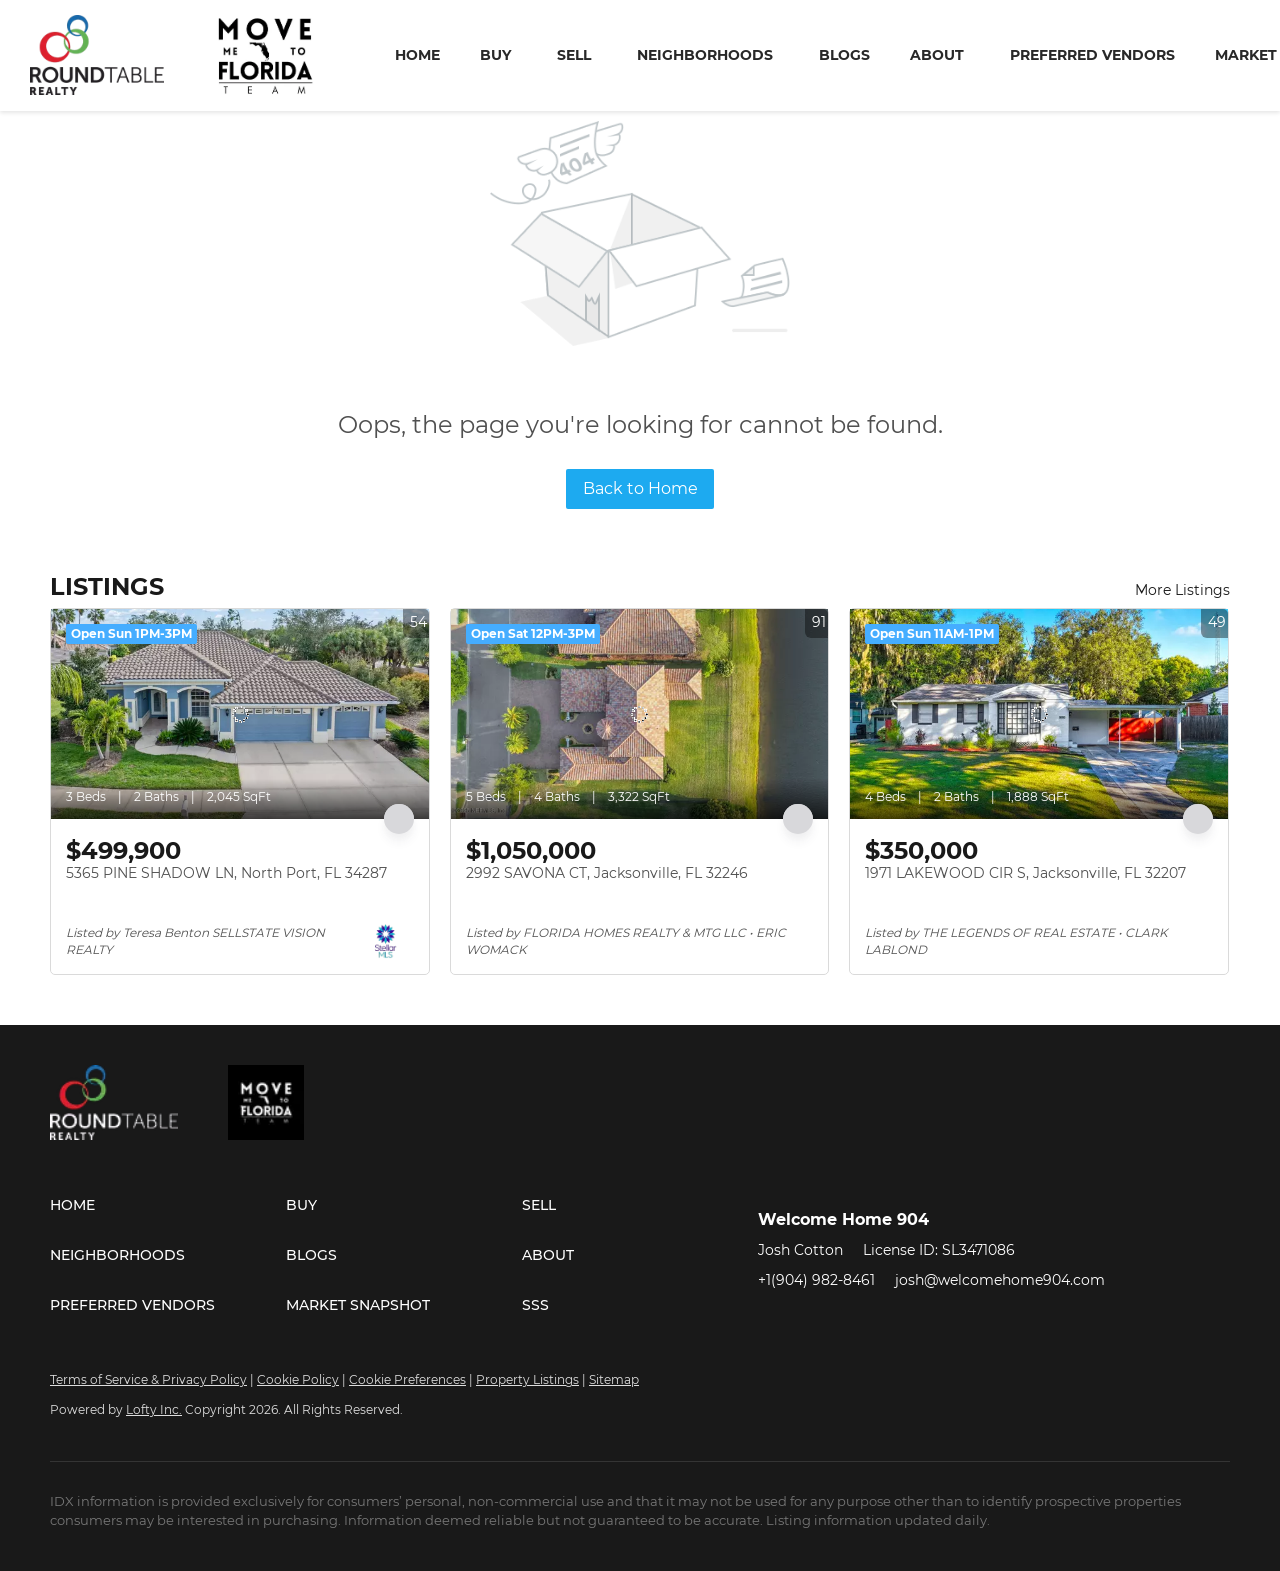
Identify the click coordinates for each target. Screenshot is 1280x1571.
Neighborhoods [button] (705, 55)
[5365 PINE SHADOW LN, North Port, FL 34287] (240, 714)
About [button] (937, 55)
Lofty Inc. (154, 1409)
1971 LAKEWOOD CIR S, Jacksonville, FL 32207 (1025, 873)
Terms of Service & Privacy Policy (148, 1379)
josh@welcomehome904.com (1000, 1280)
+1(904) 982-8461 (816, 1280)
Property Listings (527, 1379)
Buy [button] (495, 55)
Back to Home (640, 488)
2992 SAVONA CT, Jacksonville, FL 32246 (607, 873)
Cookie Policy (298, 1379)
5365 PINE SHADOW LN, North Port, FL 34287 (226, 873)
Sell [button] (574, 55)
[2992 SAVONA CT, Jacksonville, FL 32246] (640, 714)
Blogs (844, 55)
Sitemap (614, 1379)
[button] (168, 1205)
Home (417, 55)
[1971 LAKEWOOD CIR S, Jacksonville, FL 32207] (1039, 714)
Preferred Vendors (1092, 55)
